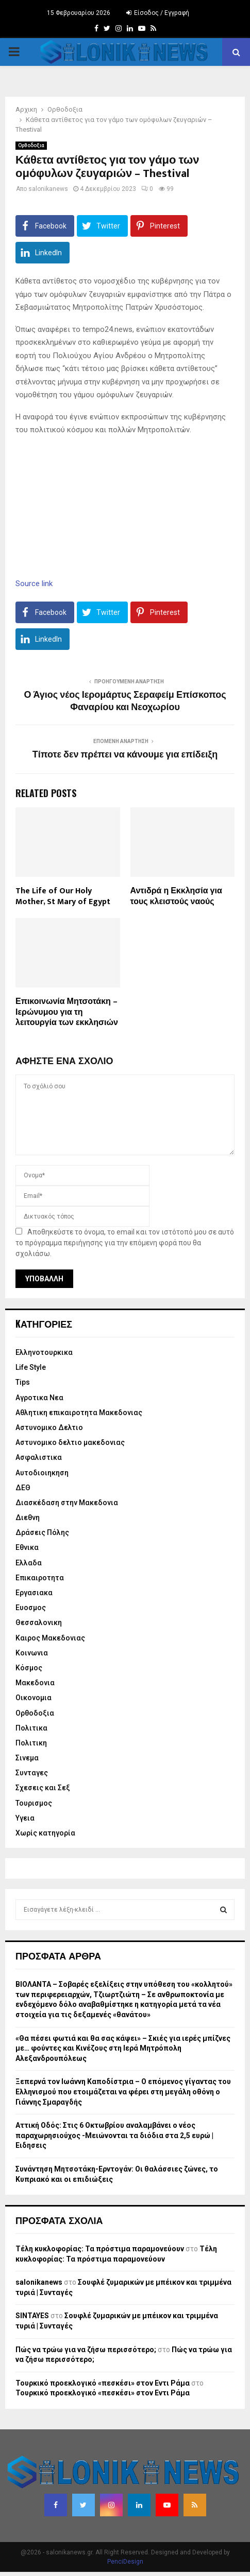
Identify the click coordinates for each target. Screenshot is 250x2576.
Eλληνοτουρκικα (44, 1352)
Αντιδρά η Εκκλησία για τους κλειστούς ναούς (176, 896)
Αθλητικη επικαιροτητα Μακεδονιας (78, 1412)
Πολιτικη (31, 1743)
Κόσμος (28, 1668)
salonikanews (48, 188)
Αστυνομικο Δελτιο (49, 1427)
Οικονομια (33, 1697)
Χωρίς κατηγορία (45, 1833)
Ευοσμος (30, 1607)
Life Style (30, 1367)
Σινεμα (27, 1758)
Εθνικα (27, 1547)
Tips (22, 1382)
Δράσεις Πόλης (42, 1532)
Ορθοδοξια (31, 145)
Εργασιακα (34, 1593)
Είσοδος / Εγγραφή (157, 12)
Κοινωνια (31, 1653)
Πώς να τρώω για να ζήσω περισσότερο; (85, 2349)
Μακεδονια (35, 1683)
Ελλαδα (28, 1563)
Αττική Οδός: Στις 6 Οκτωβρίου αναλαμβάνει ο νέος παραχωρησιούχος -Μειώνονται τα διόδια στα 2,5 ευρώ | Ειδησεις (114, 2135)
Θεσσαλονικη (38, 1622)
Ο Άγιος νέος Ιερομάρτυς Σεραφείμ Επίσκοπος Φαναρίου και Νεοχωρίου (125, 701)
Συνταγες (31, 1773)
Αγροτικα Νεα (39, 1397)
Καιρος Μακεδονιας (50, 1638)
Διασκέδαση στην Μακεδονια (66, 1502)
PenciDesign (125, 2561)
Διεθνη (27, 1517)
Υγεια (25, 1818)
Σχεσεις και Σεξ (42, 1788)
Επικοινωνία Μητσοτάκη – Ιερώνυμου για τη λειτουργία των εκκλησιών (66, 1012)
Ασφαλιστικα (38, 1457)
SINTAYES (32, 2316)
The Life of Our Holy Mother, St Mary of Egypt (62, 896)
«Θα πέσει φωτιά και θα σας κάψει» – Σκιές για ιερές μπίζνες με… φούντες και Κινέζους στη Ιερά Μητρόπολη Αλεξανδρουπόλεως (122, 2048)
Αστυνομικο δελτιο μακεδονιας (70, 1442)
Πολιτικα (31, 1728)
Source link (34, 583)
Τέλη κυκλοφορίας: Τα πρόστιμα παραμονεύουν (99, 2249)
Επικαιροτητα (39, 1578)
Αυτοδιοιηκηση (42, 1473)
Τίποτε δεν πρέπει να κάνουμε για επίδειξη (125, 755)
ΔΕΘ (22, 1488)
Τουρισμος (33, 1803)
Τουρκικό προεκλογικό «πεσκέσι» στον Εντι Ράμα (102, 2383)
